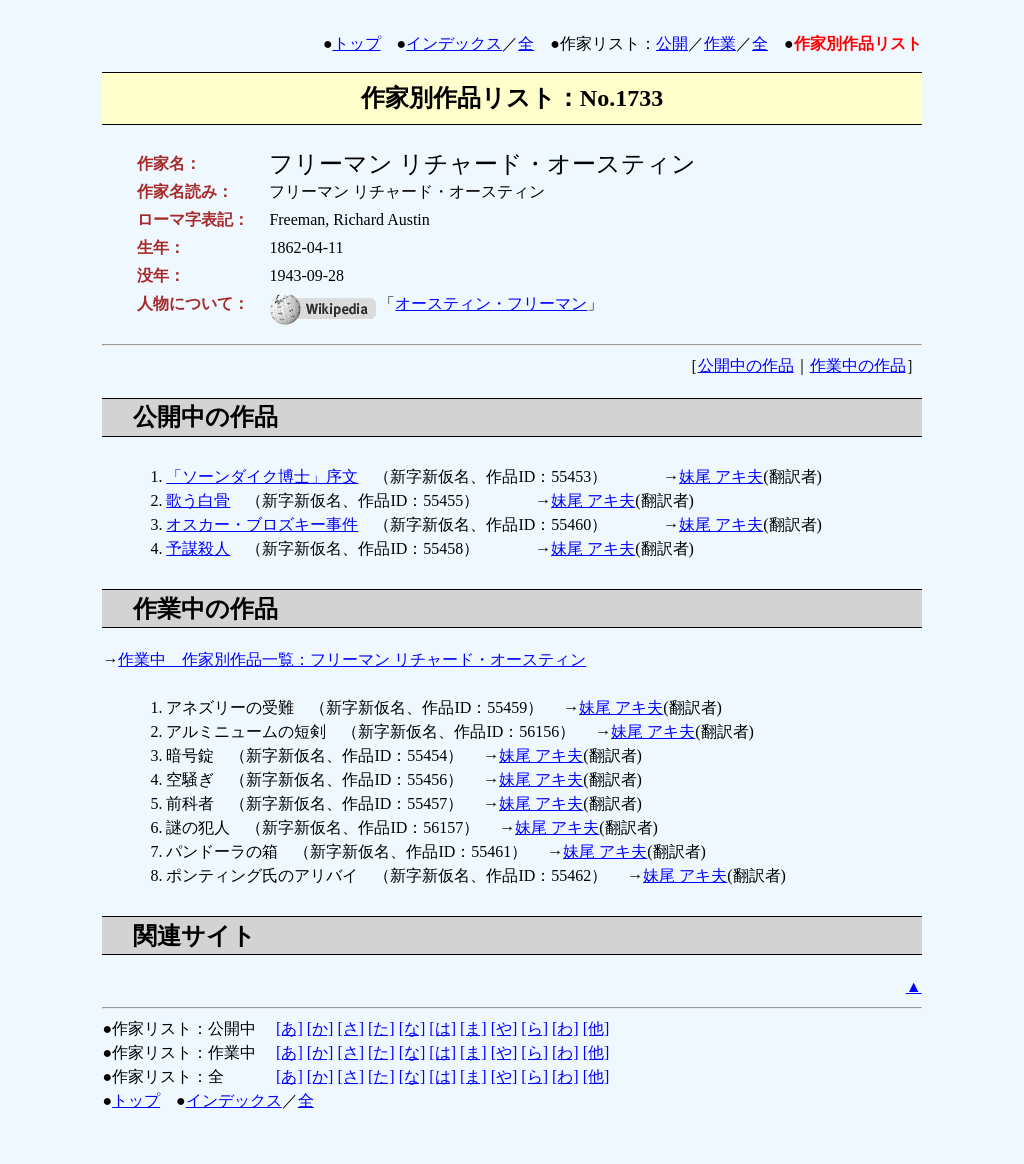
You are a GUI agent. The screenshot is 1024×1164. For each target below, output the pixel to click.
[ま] (473, 1028)
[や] (504, 1028)
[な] (412, 1028)
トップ (357, 43)
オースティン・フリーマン (491, 303)
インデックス (454, 43)
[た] (381, 1028)
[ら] (534, 1028)
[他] (596, 1028)
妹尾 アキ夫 (721, 476)
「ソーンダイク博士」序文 (262, 476)
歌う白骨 (198, 500)
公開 (672, 43)
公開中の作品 (746, 365)
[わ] (565, 1028)
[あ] (289, 1028)
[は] (442, 1028)
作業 (720, 43)
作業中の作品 (858, 365)
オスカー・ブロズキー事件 (262, 524)
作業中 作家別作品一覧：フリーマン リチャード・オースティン (352, 659)
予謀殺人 (198, 548)
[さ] (350, 1028)
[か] (320, 1028)
